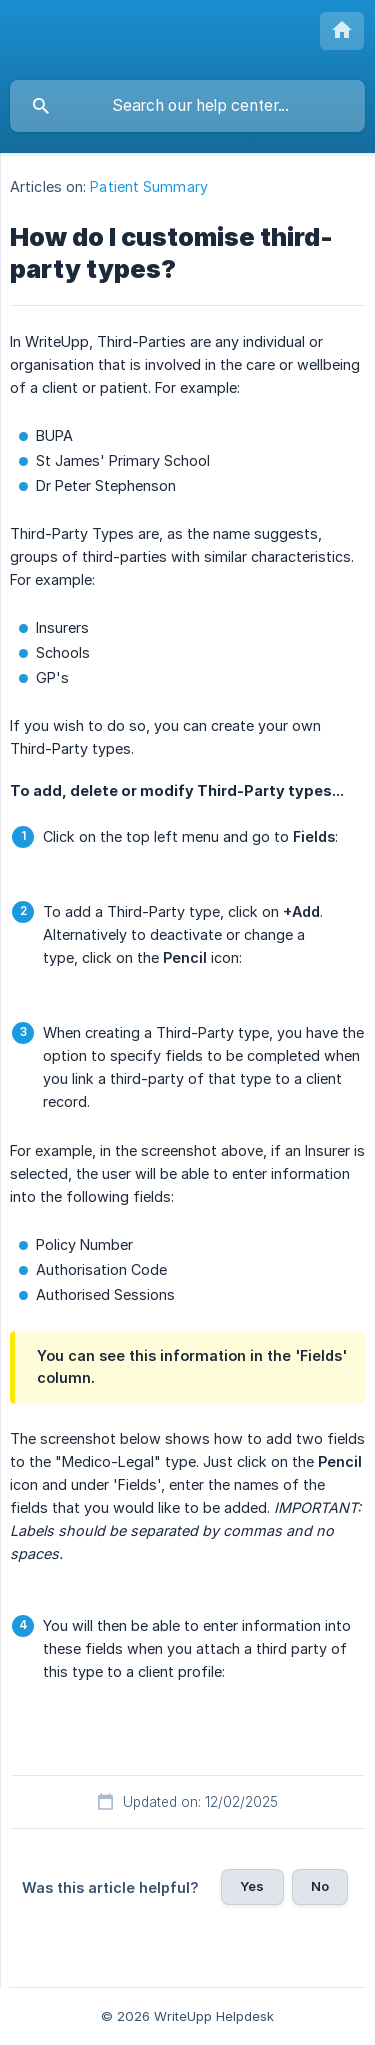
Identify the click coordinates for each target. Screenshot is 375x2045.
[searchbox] (187, 106)
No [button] (320, 1886)
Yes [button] (252, 1886)
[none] (342, 31)
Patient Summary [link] (149, 186)
